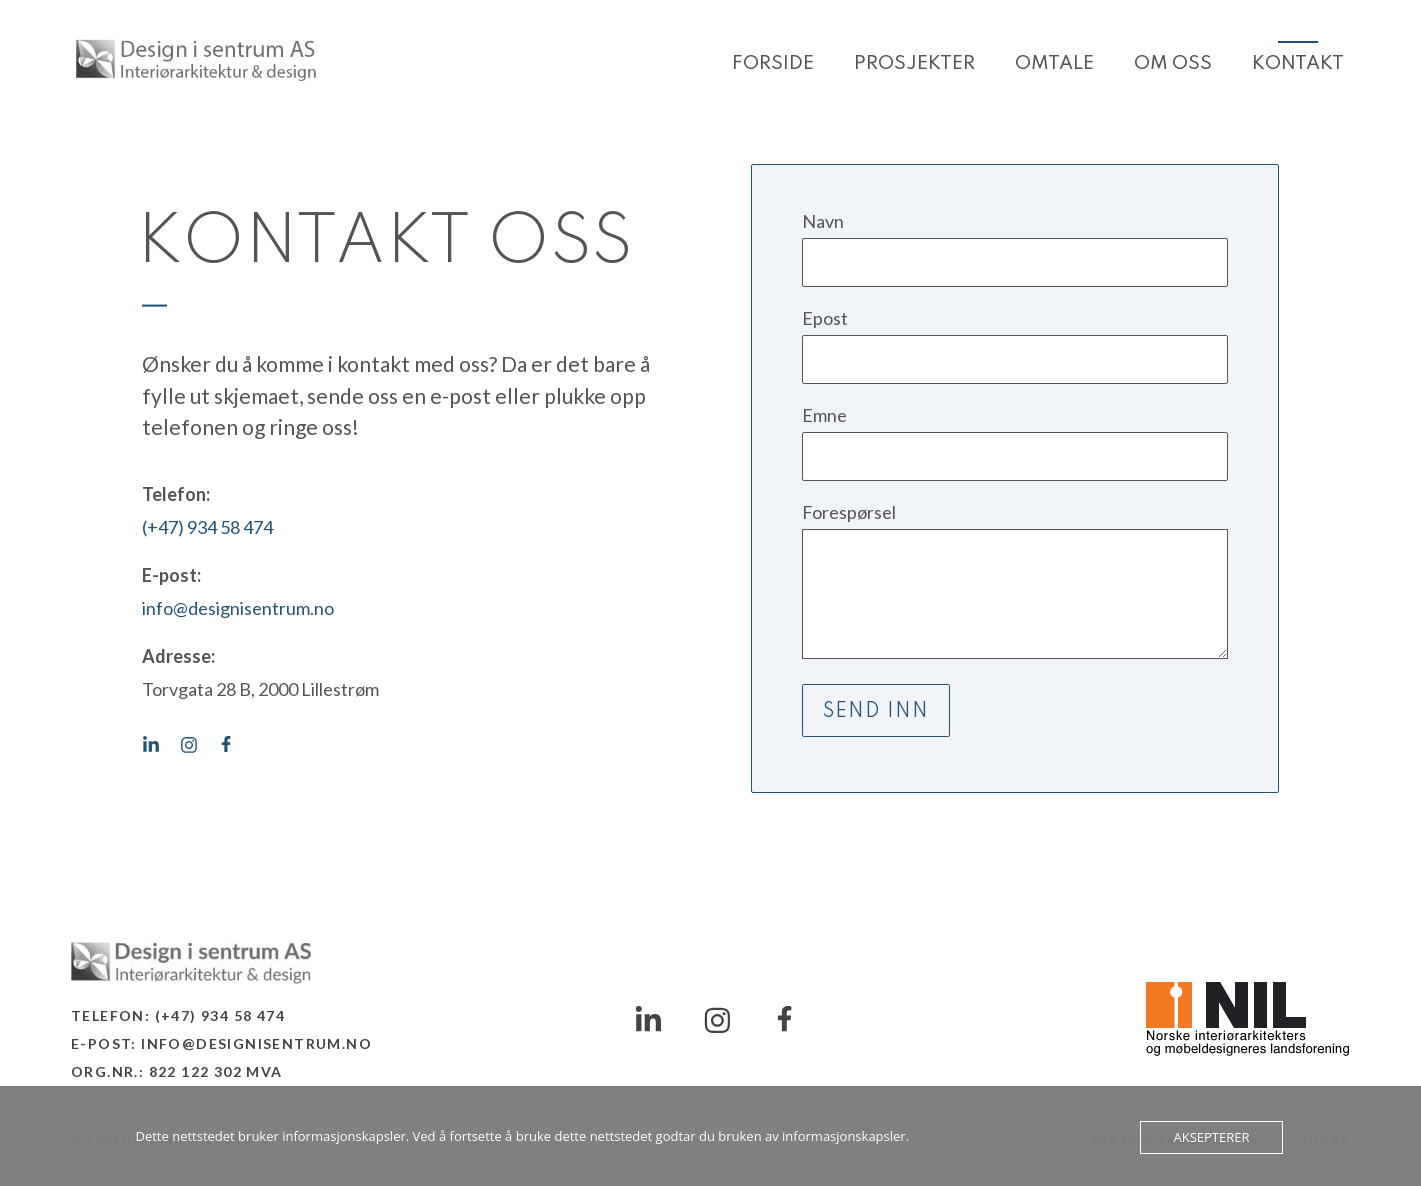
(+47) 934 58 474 (207, 527)
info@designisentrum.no (238, 608)
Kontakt (1298, 63)
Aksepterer (1211, 1137)
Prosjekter (914, 63)
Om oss (1173, 63)
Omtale (1054, 63)
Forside (773, 63)
